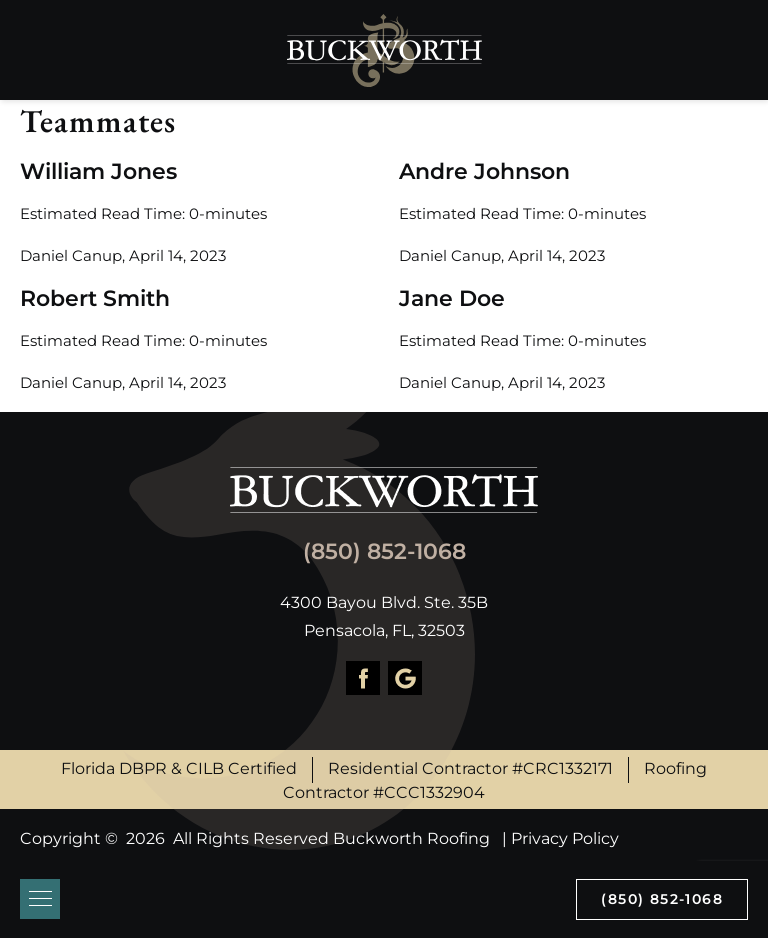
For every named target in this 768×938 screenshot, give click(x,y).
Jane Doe (452, 298)
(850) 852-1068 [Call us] (662, 899)
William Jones (98, 171)
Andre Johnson (484, 171)
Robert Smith (95, 298)
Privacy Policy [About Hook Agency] (565, 838)
